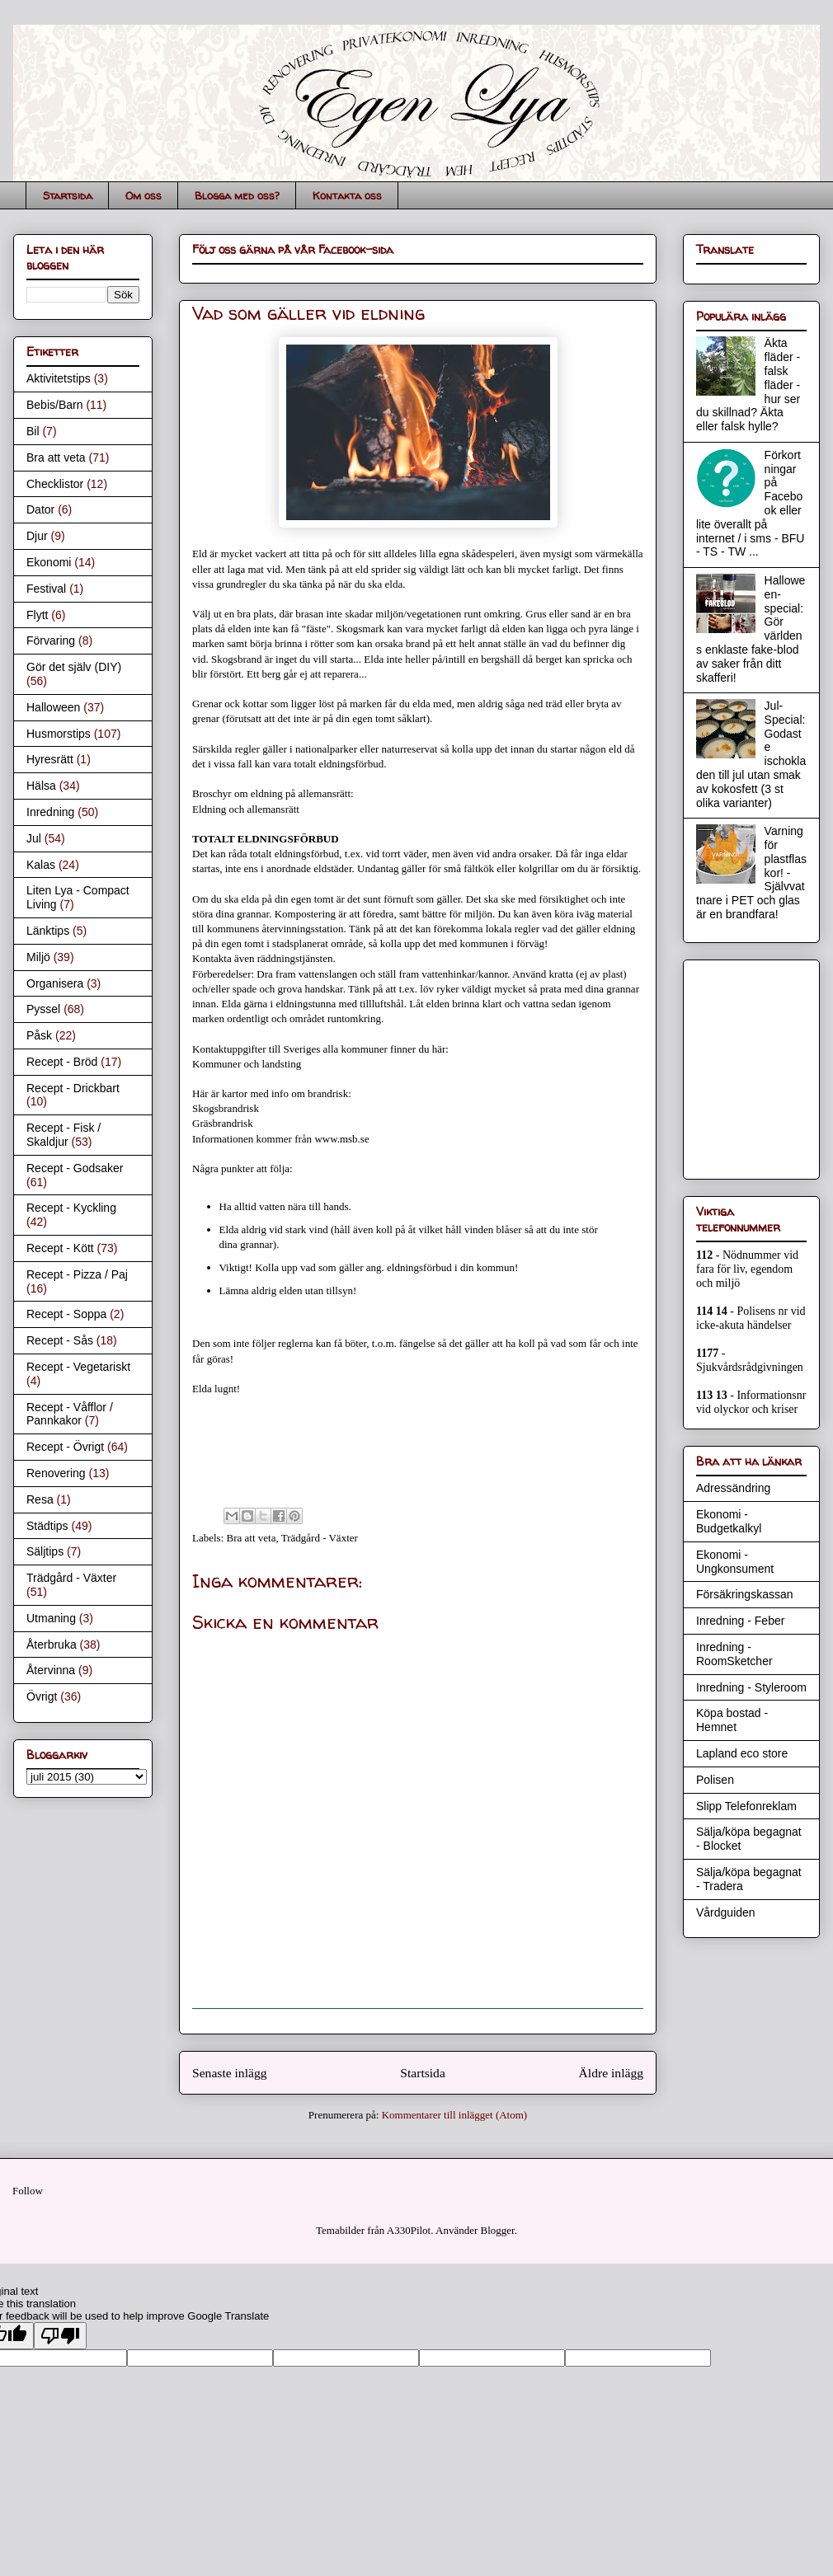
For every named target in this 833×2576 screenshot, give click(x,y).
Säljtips (45, 1551)
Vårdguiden (725, 1912)
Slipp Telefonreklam (746, 1806)
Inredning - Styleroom (751, 1687)
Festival (46, 588)
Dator (40, 509)
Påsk (39, 1035)
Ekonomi (48, 562)
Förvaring (50, 640)
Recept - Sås (59, 1340)
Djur (37, 535)
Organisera (54, 983)
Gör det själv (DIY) (73, 666)
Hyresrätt (49, 759)
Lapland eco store (742, 1753)
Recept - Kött (60, 1248)
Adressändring (733, 1487)
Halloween (53, 707)
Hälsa (41, 785)
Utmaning (51, 1618)
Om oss (143, 195)
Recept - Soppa (66, 1314)
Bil (33, 431)
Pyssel (43, 1009)
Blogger (498, 2230)
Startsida (67, 195)
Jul (33, 838)
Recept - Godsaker (75, 1168)
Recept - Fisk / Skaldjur (63, 1134)
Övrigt (41, 1696)
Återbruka (51, 1644)
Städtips (47, 1525)
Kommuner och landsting (246, 1064)
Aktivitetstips (58, 378)
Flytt (37, 615)
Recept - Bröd (61, 1061)
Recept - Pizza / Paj (77, 1274)
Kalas (40, 864)
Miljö (38, 957)
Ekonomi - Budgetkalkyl (728, 1521)
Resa (40, 1499)
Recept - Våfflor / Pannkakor (69, 1414)
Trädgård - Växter (319, 1538)
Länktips (47, 930)
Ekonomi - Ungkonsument (735, 1561)
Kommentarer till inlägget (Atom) (455, 2115)
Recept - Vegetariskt (78, 1366)
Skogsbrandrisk (225, 1108)
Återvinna (50, 1670)
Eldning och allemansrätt (245, 809)
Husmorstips (58, 733)
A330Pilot (409, 2230)
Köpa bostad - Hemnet (732, 1720)
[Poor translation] (60, 2335)
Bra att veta (251, 1538)
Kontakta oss (347, 195)
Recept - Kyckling (71, 1207)
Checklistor (54, 483)
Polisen (715, 1779)
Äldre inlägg (611, 2073)
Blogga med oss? (237, 195)
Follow (27, 2190)
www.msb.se (341, 1139)
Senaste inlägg (229, 2073)
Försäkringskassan (744, 1594)
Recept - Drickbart (73, 1088)
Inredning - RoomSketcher (734, 1654)
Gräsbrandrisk (222, 1123)
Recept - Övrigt (65, 1446)
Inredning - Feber (740, 1620)
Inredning (50, 812)
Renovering (56, 1473)
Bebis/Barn (54, 404)
